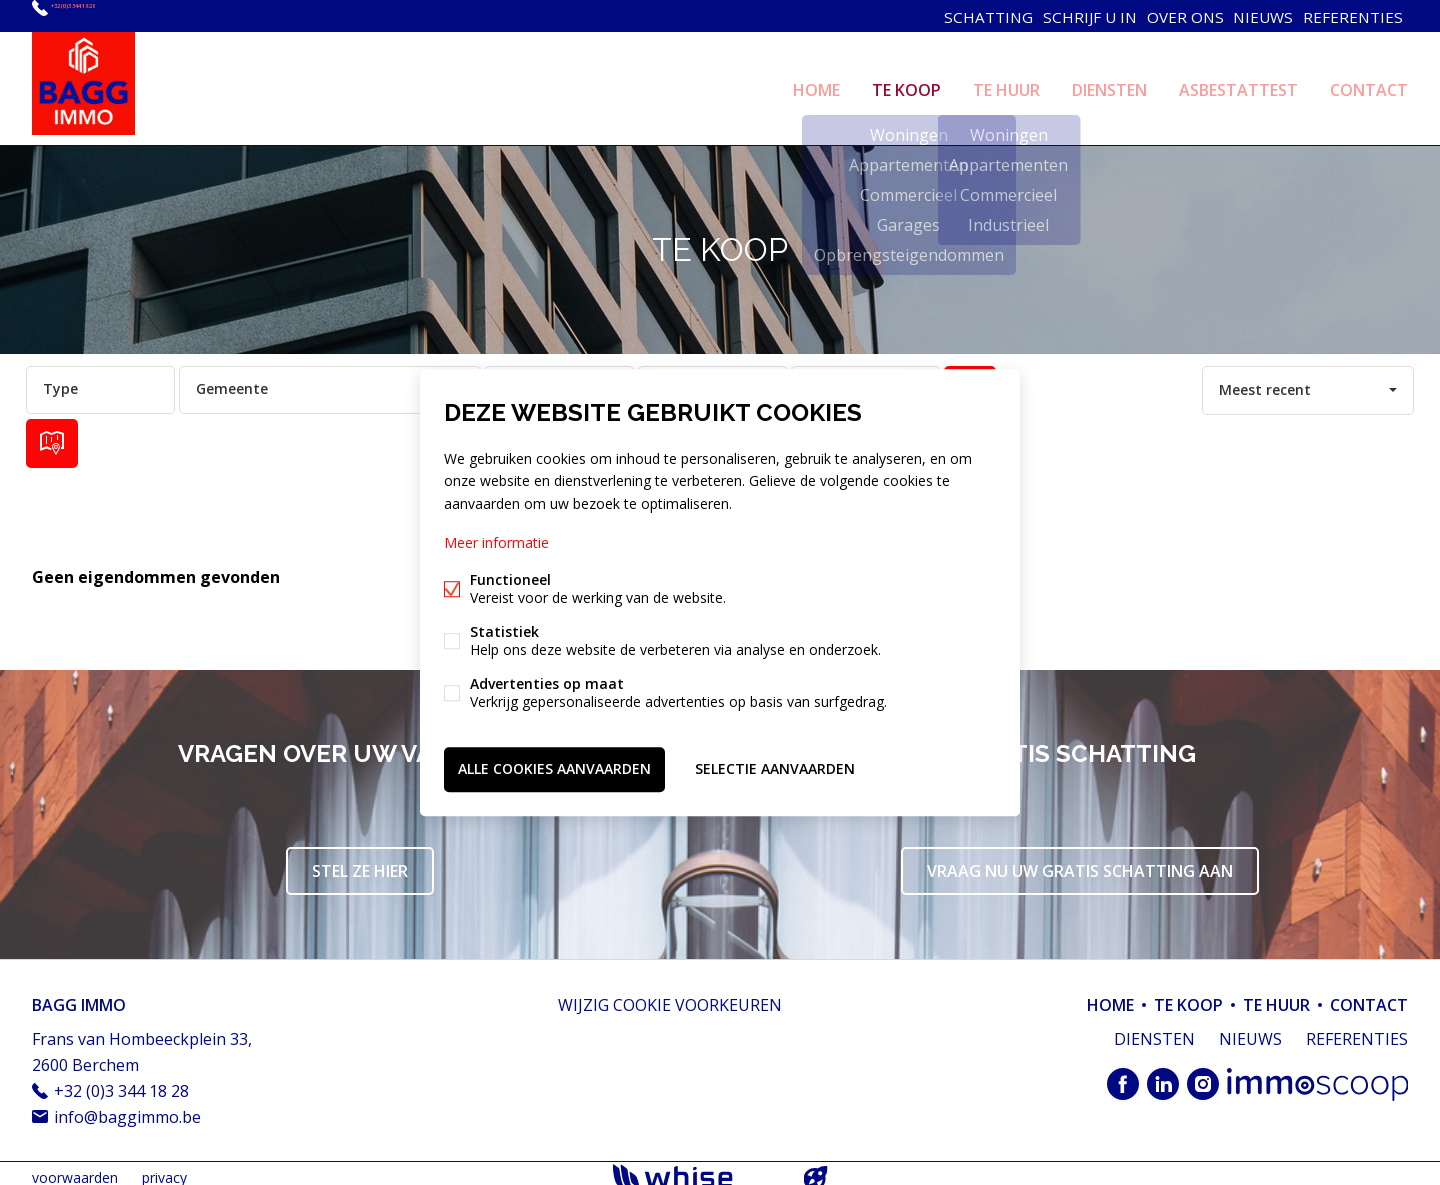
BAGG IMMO (79, 996)
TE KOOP (906, 84)
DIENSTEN (1109, 84)
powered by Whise (696, 1167)
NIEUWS (1255, 15)
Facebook (1123, 1076)
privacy (164, 1168)
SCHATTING (961, 15)
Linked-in (1163, 1076)
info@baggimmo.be (127, 1108)
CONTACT (1369, 84)
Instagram (1203, 1076)
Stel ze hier (360, 862)
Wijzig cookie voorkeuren (670, 996)
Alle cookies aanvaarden (554, 766)
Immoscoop (1317, 1075)
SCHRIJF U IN (1067, 15)
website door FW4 (816, 1169)
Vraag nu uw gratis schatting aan (1080, 862)
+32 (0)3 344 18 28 (116, 15)
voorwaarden (75, 1168)
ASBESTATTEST (1238, 84)
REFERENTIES (1351, 15)
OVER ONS (1169, 15)
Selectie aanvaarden (775, 766)
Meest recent (1265, 380)
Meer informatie (496, 544)
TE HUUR (1006, 84)
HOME (816, 84)
